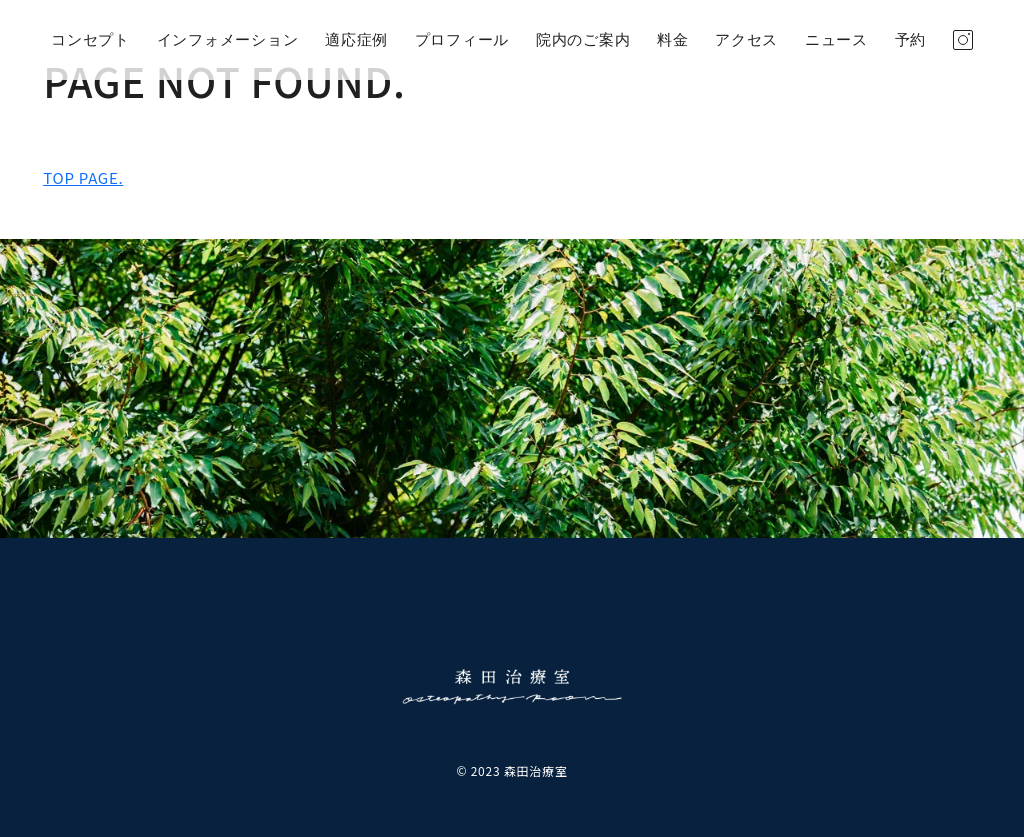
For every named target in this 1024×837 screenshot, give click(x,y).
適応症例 (356, 40)
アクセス (746, 40)
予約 (911, 40)
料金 (673, 40)
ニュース (836, 40)
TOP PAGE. (83, 177)
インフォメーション (228, 40)
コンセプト (90, 40)
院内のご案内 (583, 40)
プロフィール (462, 40)
